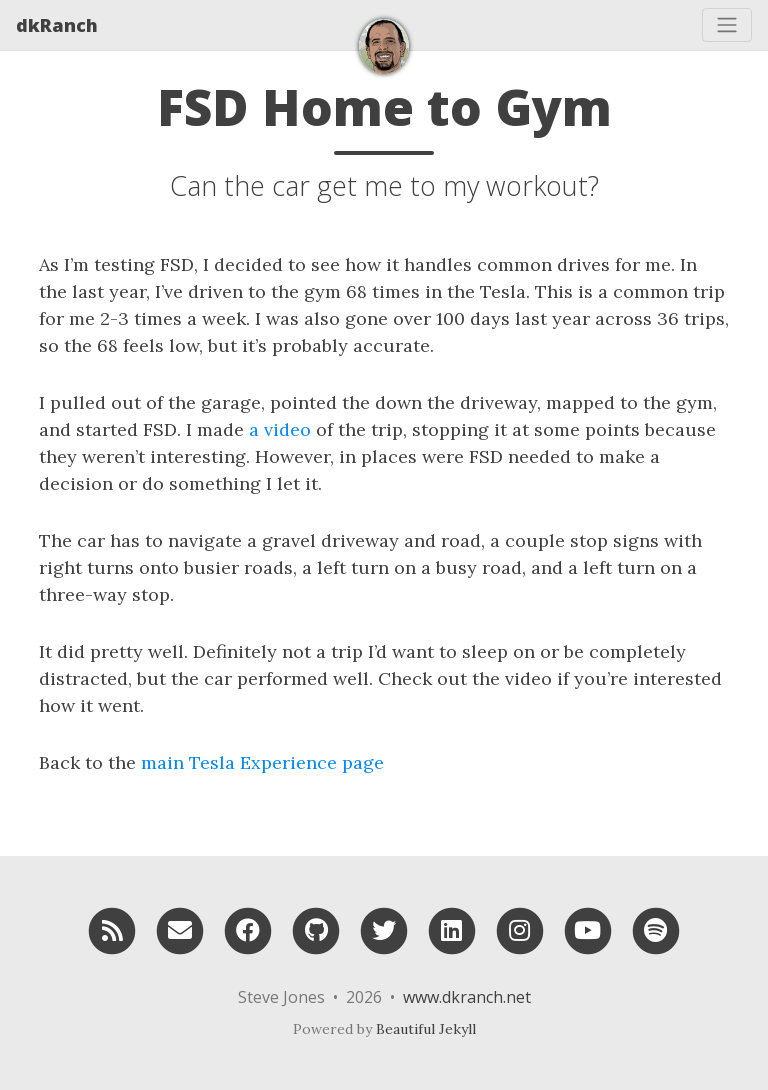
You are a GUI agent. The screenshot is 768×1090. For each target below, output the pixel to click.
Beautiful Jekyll (426, 1029)
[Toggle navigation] (727, 25)
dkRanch (57, 25)
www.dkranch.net (467, 997)
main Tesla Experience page (262, 762)
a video (280, 429)
